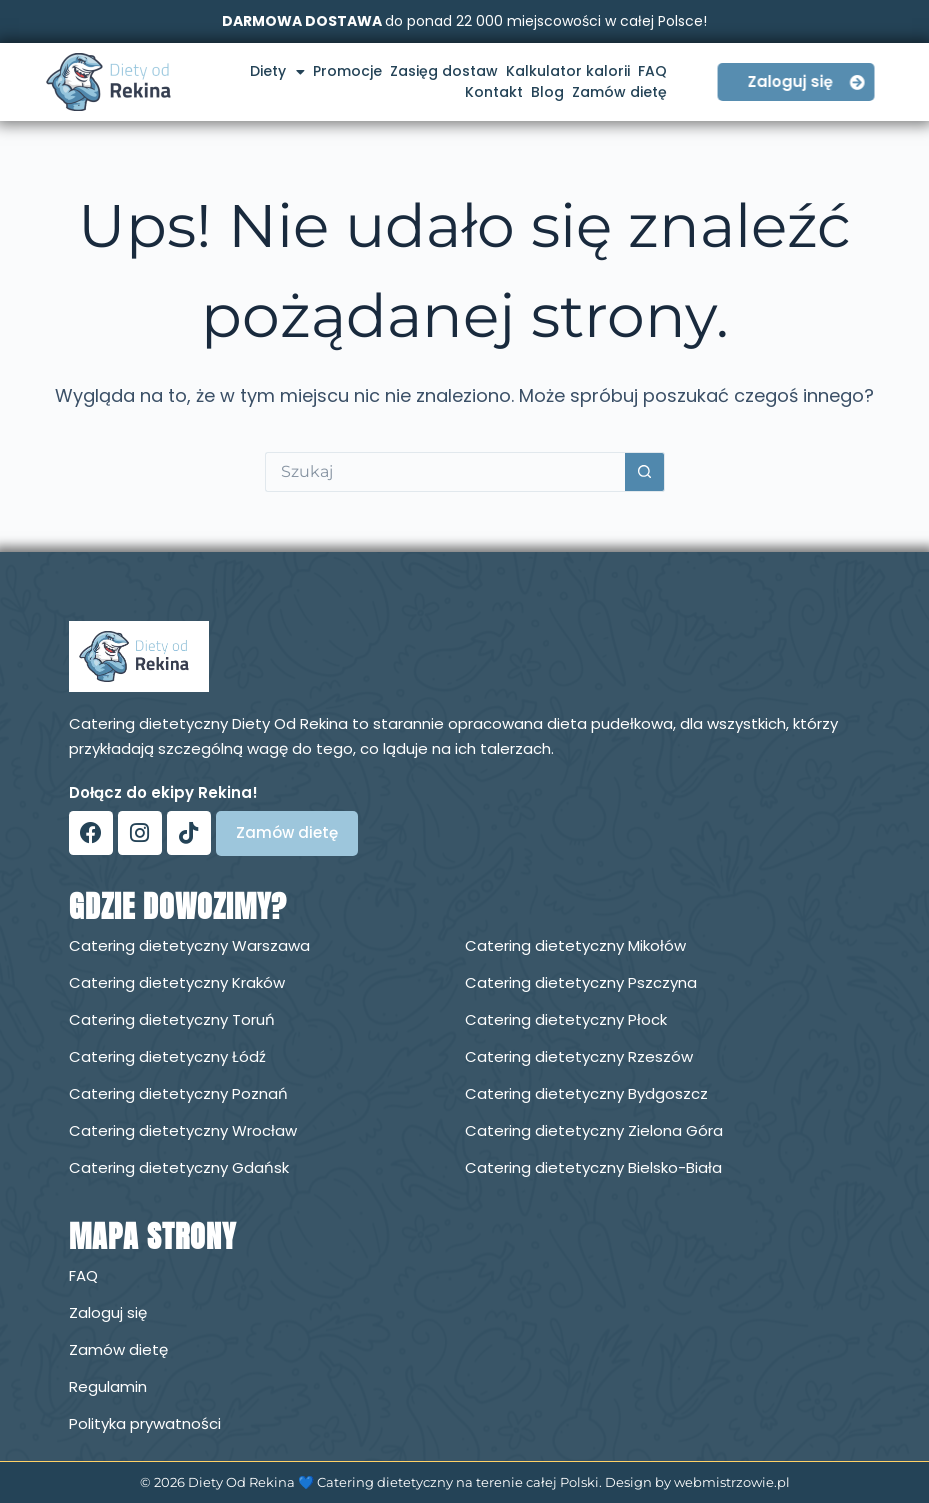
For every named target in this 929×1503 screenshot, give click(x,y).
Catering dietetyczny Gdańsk (179, 1167)
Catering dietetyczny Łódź (167, 1056)
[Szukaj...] (445, 472)
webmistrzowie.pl (732, 1482)
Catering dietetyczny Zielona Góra (594, 1130)
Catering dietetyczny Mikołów (575, 945)
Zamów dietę (619, 92)
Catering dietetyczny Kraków (177, 982)
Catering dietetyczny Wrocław (183, 1130)
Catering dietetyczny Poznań (178, 1093)
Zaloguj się (108, 1312)
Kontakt (494, 92)
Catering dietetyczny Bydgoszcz (586, 1093)
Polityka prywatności (145, 1423)
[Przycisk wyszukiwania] (645, 472)
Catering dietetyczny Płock (566, 1019)
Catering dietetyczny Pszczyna (581, 982)
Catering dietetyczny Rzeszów (579, 1056)
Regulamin (108, 1386)
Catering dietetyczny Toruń (172, 1019)
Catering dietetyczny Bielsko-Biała (593, 1167)
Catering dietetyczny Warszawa (189, 945)
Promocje (347, 71)
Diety (277, 71)
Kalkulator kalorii (568, 71)
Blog (547, 92)
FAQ (652, 71)
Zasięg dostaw (444, 71)
